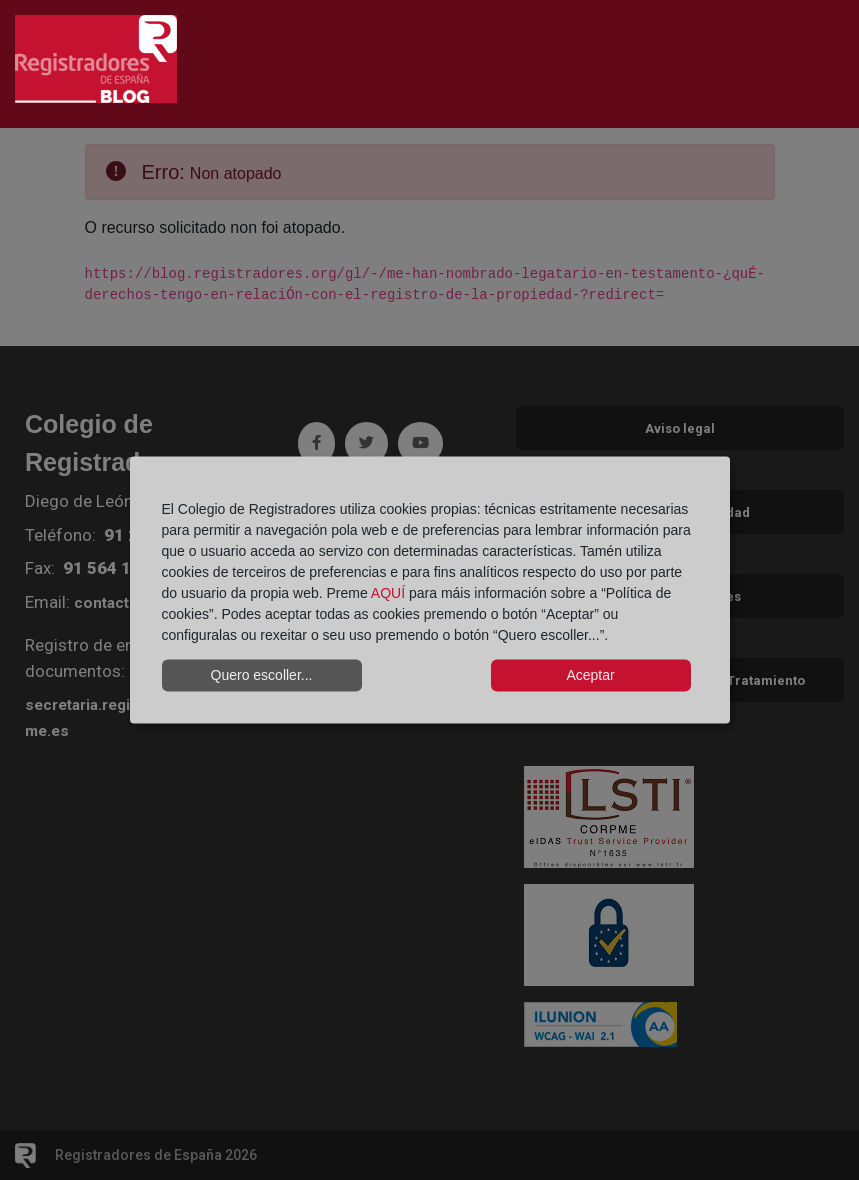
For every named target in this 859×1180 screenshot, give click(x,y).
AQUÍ (388, 592)
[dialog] (430, 590)
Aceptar (590, 675)
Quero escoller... (262, 675)
